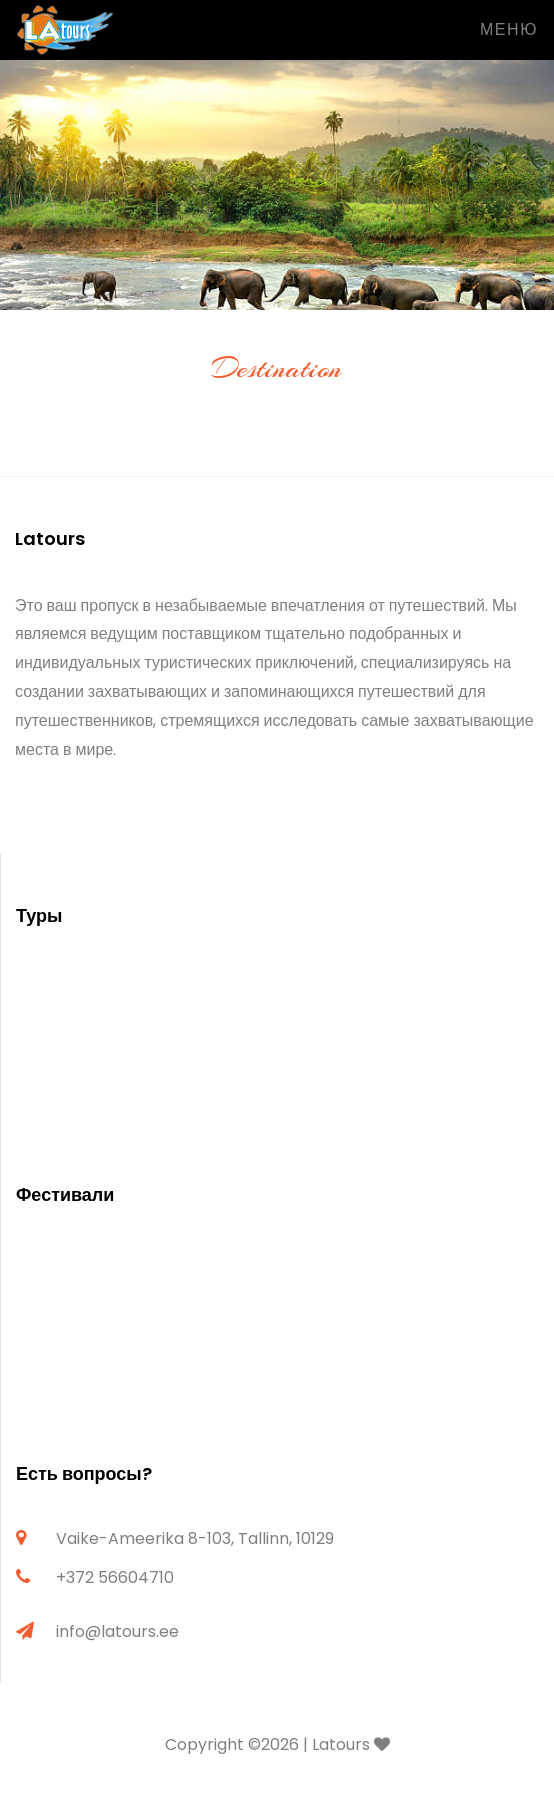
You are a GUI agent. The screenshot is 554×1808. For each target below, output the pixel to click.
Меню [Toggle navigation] (509, 29)
